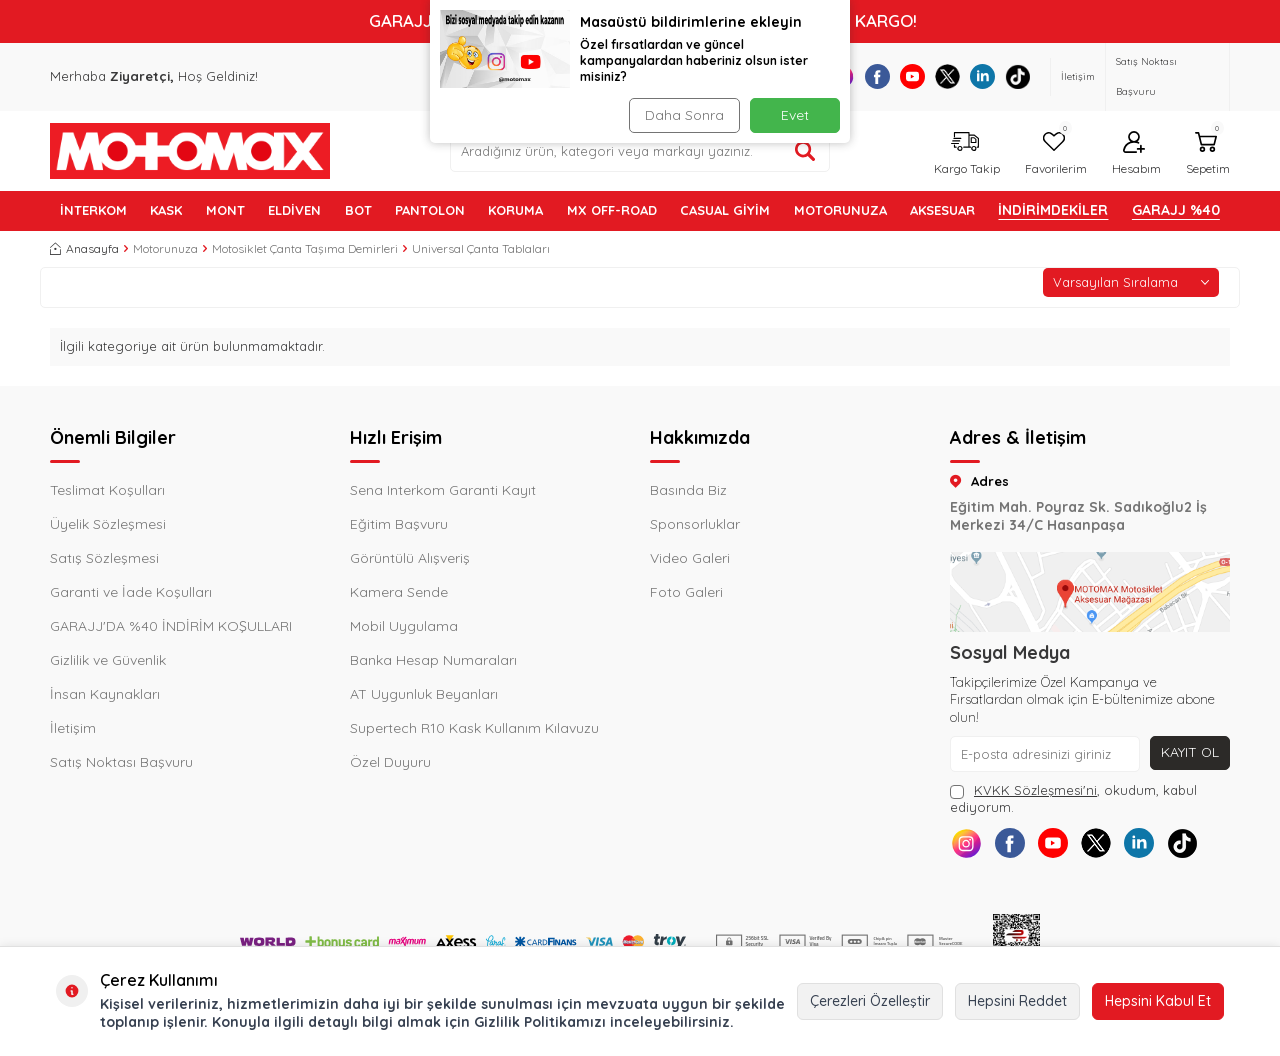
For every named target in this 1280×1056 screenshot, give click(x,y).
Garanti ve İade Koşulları (131, 592)
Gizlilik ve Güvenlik (108, 660)
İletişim (1078, 76)
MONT (225, 210)
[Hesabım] (1134, 150)
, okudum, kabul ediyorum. (1073, 798)
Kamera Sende (399, 592)
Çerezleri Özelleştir (870, 1001)
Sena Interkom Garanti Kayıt (443, 490)
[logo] (190, 151)
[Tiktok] (1017, 76)
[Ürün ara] (805, 151)
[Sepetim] (1205, 150)
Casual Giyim (725, 210)
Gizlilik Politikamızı (540, 1022)
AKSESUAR (942, 210)
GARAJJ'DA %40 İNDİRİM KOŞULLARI (171, 626)
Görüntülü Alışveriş (410, 558)
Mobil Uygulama (404, 626)
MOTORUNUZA (840, 210)
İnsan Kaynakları (105, 694)
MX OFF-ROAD (612, 210)
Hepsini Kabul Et (1158, 1001)
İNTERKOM (93, 210)
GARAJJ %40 (1176, 210)
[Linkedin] (982, 76)
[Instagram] (967, 844)
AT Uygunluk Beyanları (424, 694)
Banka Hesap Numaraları (433, 660)
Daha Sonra (684, 115)
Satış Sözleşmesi (104, 558)
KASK (166, 210)
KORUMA (515, 210)
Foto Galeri (686, 592)
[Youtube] (912, 76)
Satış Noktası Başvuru (1146, 76)
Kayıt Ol (1189, 752)
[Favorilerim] (1053, 150)
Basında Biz (688, 490)
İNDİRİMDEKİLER (1053, 210)
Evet (795, 115)
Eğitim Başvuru (399, 524)
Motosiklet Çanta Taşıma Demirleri (305, 248)
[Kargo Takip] (964, 150)
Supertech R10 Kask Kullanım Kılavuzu (474, 728)
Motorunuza (165, 248)
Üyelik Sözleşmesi (108, 524)
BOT (358, 210)
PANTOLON (430, 210)
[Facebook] (877, 76)
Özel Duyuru (390, 762)
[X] (947, 76)
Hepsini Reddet (1017, 1001)
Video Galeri (690, 558)
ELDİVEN (294, 210)
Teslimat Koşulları (107, 490)
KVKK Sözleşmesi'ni (1035, 790)
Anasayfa (84, 248)
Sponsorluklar (695, 524)
